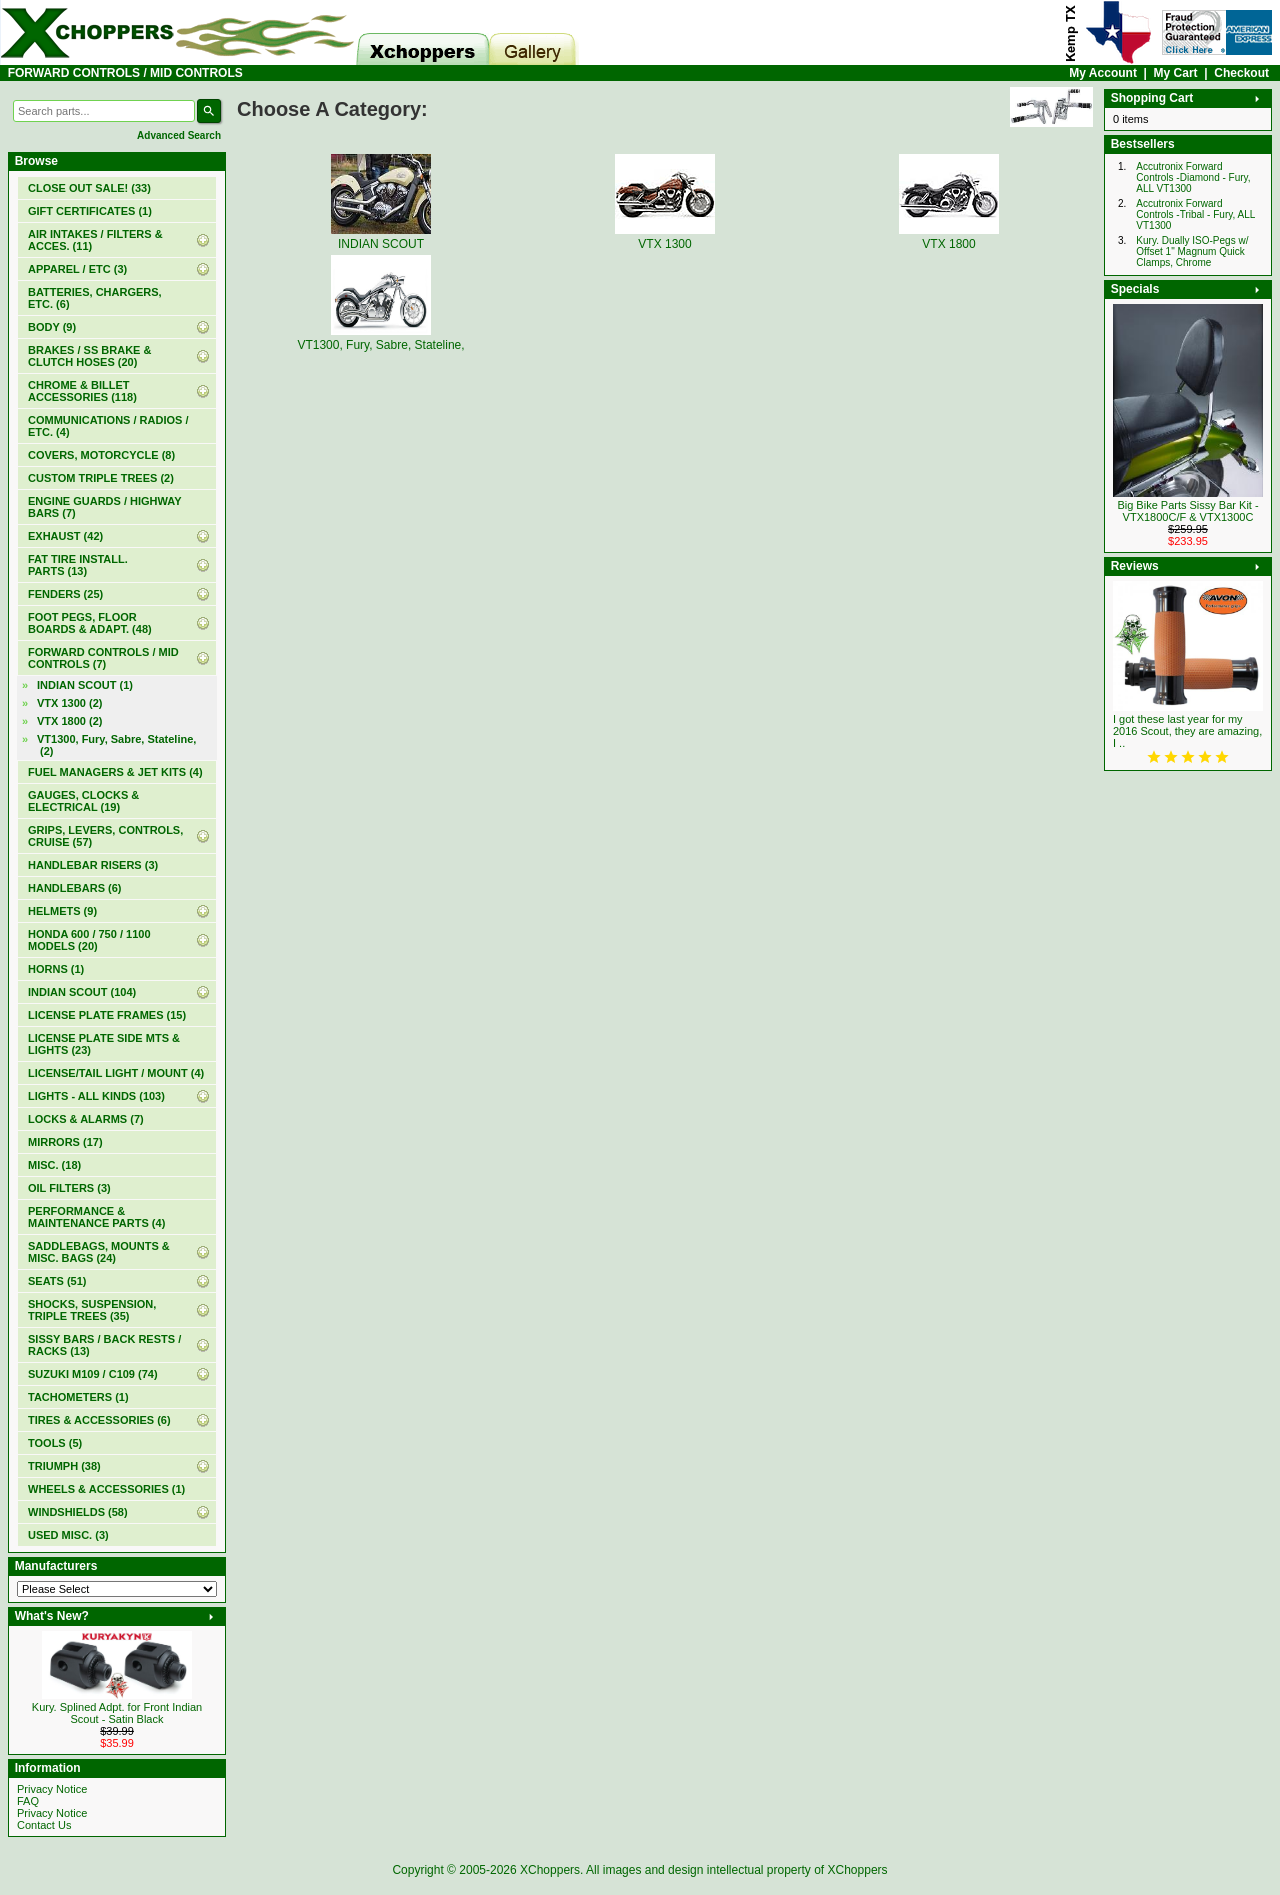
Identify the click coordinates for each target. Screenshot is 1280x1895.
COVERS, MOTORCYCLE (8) (101, 455)
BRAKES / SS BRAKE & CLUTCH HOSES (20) (89, 356)
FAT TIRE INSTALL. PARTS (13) (78, 565)
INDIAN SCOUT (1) (85, 685)
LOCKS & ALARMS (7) (86, 1119)
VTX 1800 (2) (69, 721)
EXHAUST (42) (65, 536)
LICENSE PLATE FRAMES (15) (107, 1015)
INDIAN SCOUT (381, 237)
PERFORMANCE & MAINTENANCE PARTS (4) (96, 1217)
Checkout (1241, 73)
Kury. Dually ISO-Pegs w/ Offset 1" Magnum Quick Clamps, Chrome (1192, 251)
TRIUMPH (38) (64, 1466)
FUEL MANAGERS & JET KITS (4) (115, 772)
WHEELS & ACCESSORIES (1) (106, 1489)
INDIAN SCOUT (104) (82, 992)
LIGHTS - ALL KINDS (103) (96, 1096)
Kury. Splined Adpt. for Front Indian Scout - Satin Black (117, 1713)
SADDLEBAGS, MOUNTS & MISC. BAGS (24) (99, 1252)
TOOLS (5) (55, 1443)
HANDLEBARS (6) (75, 888)
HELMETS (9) (62, 911)
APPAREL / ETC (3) (77, 269)
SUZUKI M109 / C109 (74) (93, 1374)
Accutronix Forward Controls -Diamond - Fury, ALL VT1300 (1193, 177)
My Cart (1176, 73)
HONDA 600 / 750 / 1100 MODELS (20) (89, 940)
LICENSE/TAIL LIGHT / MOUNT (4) (116, 1073)
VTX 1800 (949, 237)
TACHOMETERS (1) (78, 1397)
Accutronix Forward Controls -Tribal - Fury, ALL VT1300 (1195, 214)
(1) (90, 211)
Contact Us (44, 1825)
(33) (89, 188)
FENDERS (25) (65, 594)
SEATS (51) (57, 1281)
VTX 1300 (665, 237)
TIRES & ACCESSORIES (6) (99, 1420)
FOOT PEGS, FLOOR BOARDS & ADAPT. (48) (90, 623)
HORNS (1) (56, 969)
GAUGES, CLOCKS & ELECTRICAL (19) (83, 801)
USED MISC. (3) (68, 1535)
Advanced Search (179, 135)
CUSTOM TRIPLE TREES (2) (101, 478)
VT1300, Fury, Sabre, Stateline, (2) (116, 745)
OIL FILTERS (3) (69, 1188)
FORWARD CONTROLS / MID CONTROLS (125, 73)
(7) (103, 658)
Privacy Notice (52, 1789)
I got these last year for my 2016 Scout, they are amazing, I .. (1187, 731)
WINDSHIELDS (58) (78, 1512)
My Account (1103, 73)
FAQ (28, 1801)
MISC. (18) (54, 1165)
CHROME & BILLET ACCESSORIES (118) (82, 391)
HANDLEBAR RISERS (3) (93, 865)
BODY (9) (52, 327)
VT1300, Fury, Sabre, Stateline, (380, 338)
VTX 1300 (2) (69, 703)
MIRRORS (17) (65, 1142)
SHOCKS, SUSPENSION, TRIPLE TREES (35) (92, 1310)
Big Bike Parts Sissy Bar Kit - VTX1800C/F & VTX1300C (1187, 511)
